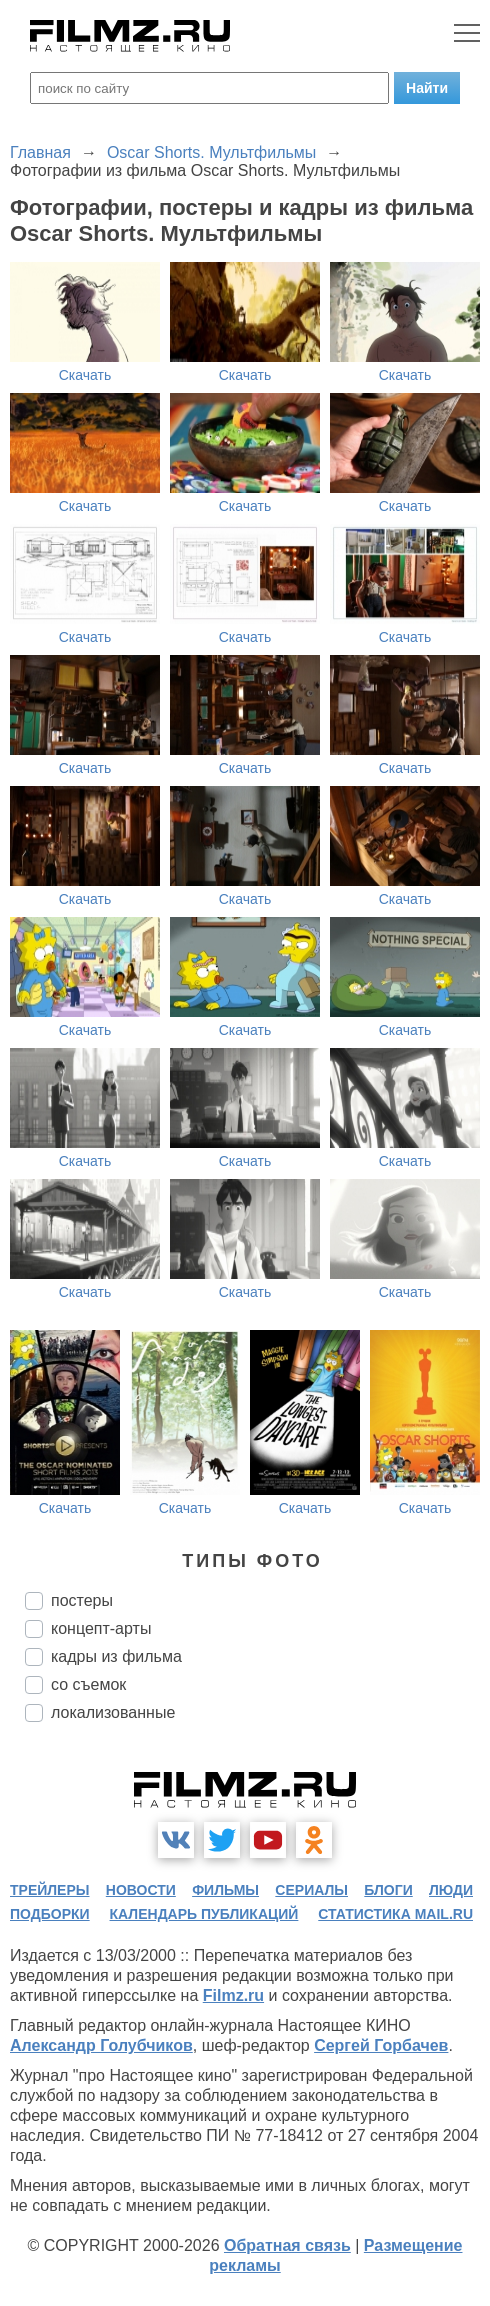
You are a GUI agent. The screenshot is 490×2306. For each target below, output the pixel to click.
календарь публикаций (204, 1914)
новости (141, 1890)
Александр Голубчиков (101, 2045)
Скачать (85, 375)
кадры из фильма (116, 1656)
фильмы (225, 1890)
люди (451, 1890)
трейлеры (50, 1890)
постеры (82, 1600)
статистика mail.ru (395, 1914)
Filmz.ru (233, 1995)
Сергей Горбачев (381, 2045)
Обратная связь (287, 2245)
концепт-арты (101, 1628)
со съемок (88, 1684)
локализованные (113, 1712)
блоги (388, 1890)
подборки (50, 1914)
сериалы (311, 1890)
